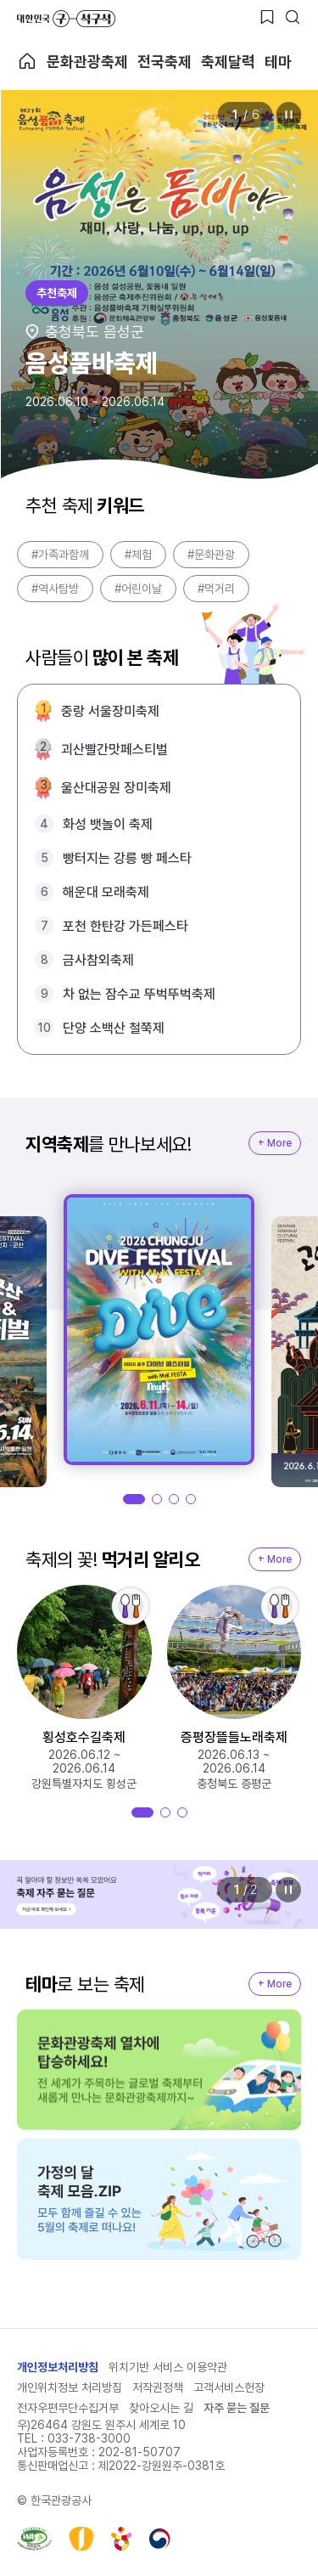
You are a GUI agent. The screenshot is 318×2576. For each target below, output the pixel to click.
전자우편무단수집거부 (68, 2408)
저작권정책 (157, 2387)
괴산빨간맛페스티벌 (114, 749)
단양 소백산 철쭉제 (114, 1028)
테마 (278, 61)
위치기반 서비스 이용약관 (168, 2367)
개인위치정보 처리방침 (69, 2387)
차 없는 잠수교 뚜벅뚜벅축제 (139, 994)
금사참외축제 (98, 960)
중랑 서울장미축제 (110, 711)
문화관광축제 (87, 61)
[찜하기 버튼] (267, 16)
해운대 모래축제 (106, 892)
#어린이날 (138, 588)
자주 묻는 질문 (237, 2408)
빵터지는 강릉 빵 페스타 (127, 858)
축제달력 (228, 61)
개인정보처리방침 (57, 2367)
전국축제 (164, 61)
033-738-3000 (89, 2438)
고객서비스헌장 (229, 2387)
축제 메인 (27, 61)
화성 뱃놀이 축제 (108, 824)
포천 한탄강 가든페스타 (125, 926)
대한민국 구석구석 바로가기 (66, 18)
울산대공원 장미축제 (116, 788)
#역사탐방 (55, 588)
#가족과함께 (60, 554)
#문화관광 (211, 554)
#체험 (138, 554)
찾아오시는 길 (161, 2408)
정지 (288, 114)
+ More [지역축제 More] (275, 1143)
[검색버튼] (292, 16)
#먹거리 (216, 588)
